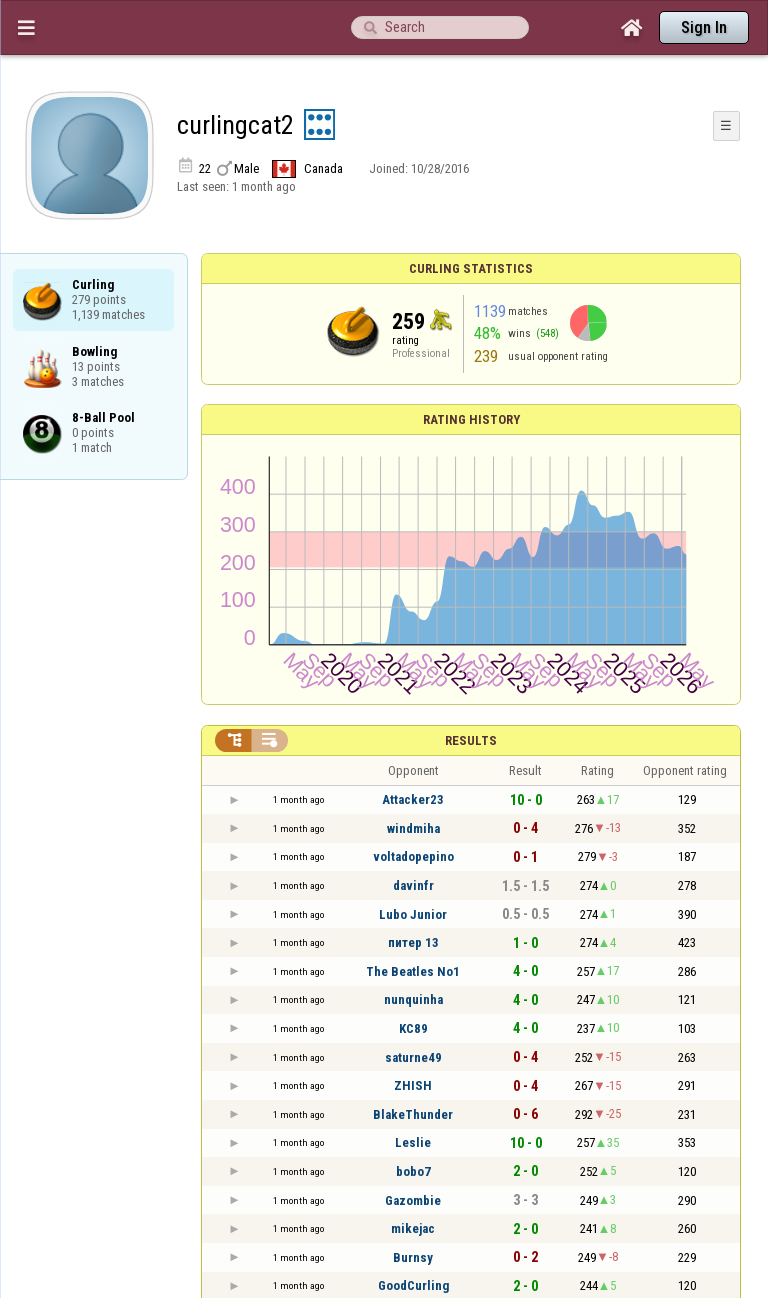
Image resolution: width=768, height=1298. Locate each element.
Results (471, 740)
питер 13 (413, 942)
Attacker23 (413, 799)
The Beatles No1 (413, 971)
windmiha (413, 828)
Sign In (704, 27)
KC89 (413, 1028)
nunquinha (413, 999)
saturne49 (413, 1057)
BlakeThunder (413, 1114)
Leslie (413, 1142)
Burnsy (413, 1257)
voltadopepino (413, 856)
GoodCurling (413, 1285)
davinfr (413, 885)
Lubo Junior (413, 914)
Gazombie (413, 1200)
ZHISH (413, 1085)
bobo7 (413, 1171)
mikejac (413, 1228)
